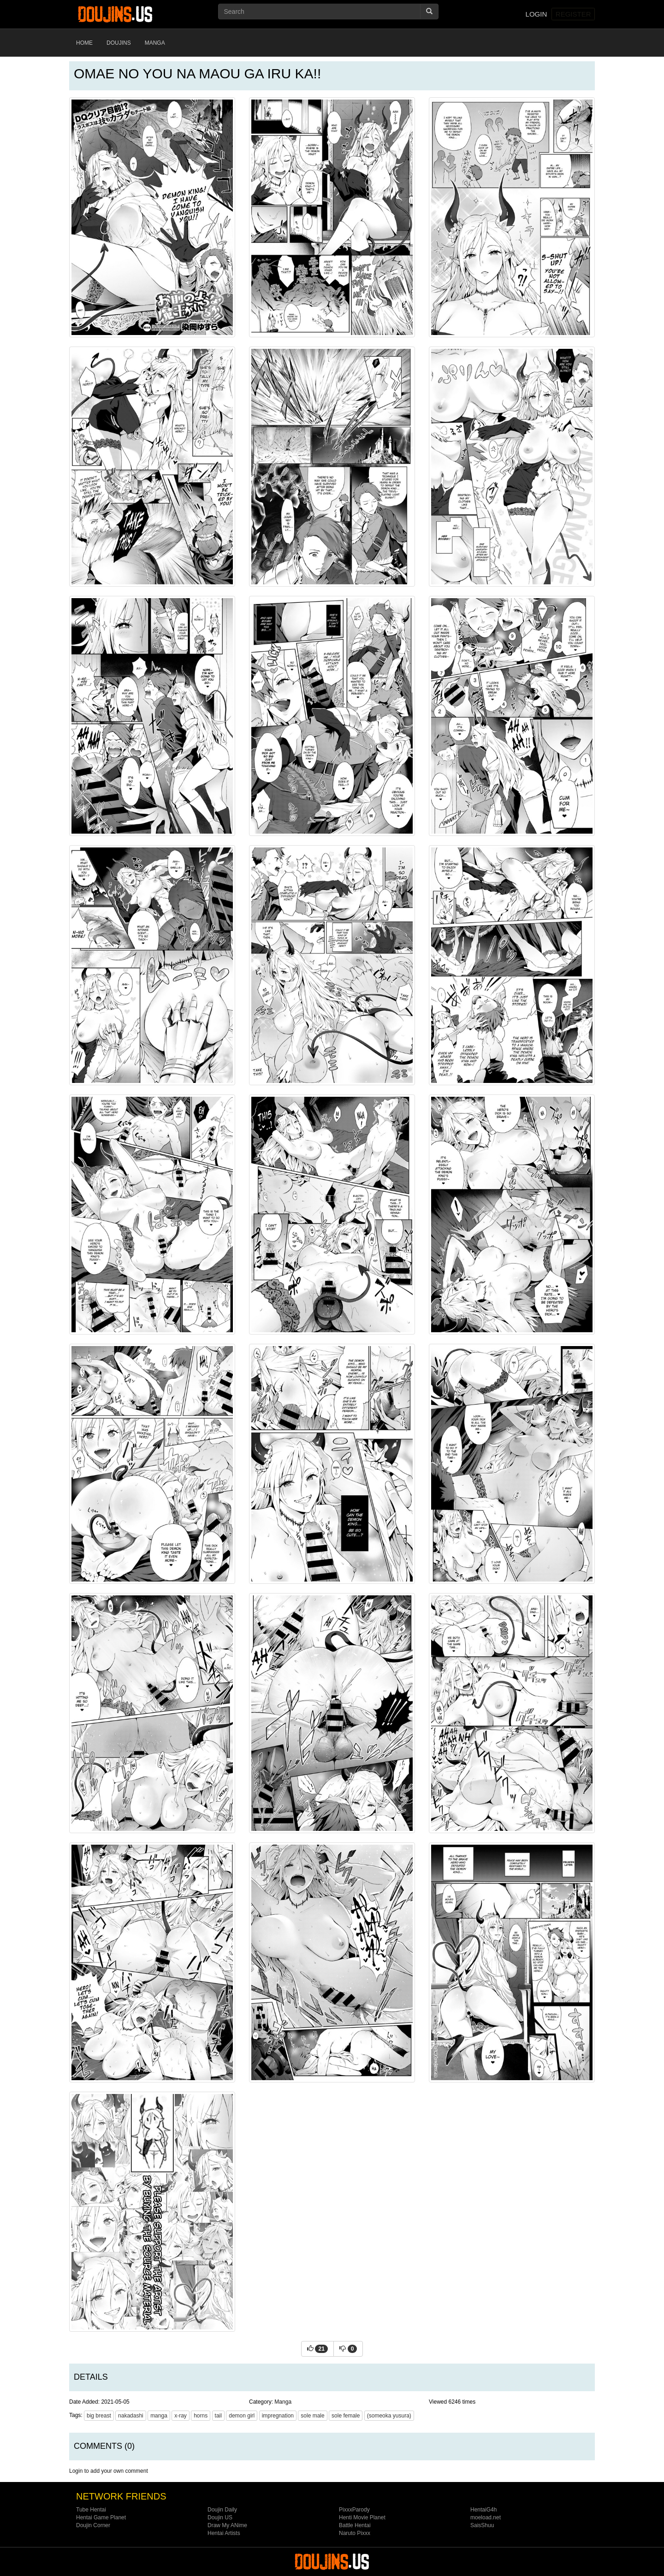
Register (573, 14)
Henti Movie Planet (362, 2517)
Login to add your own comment (108, 2471)
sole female (346, 2415)
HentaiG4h (483, 2509)
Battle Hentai (355, 2525)
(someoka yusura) (389, 2415)
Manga (155, 43)
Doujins (119, 43)
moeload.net (485, 2517)
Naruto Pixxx (354, 2533)
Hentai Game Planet (101, 2517)
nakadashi (130, 2415)
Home (84, 43)
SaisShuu (482, 2525)
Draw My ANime (227, 2525)
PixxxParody (354, 2509)
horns (201, 2415)
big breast (99, 2415)
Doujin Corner (93, 2525)
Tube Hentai (91, 2509)
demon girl (242, 2415)
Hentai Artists (224, 2533)
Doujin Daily (222, 2509)
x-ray (180, 2415)
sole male (312, 2415)
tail (218, 2415)
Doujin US (220, 2517)
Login (536, 14)
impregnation (278, 2415)
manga (158, 2415)
